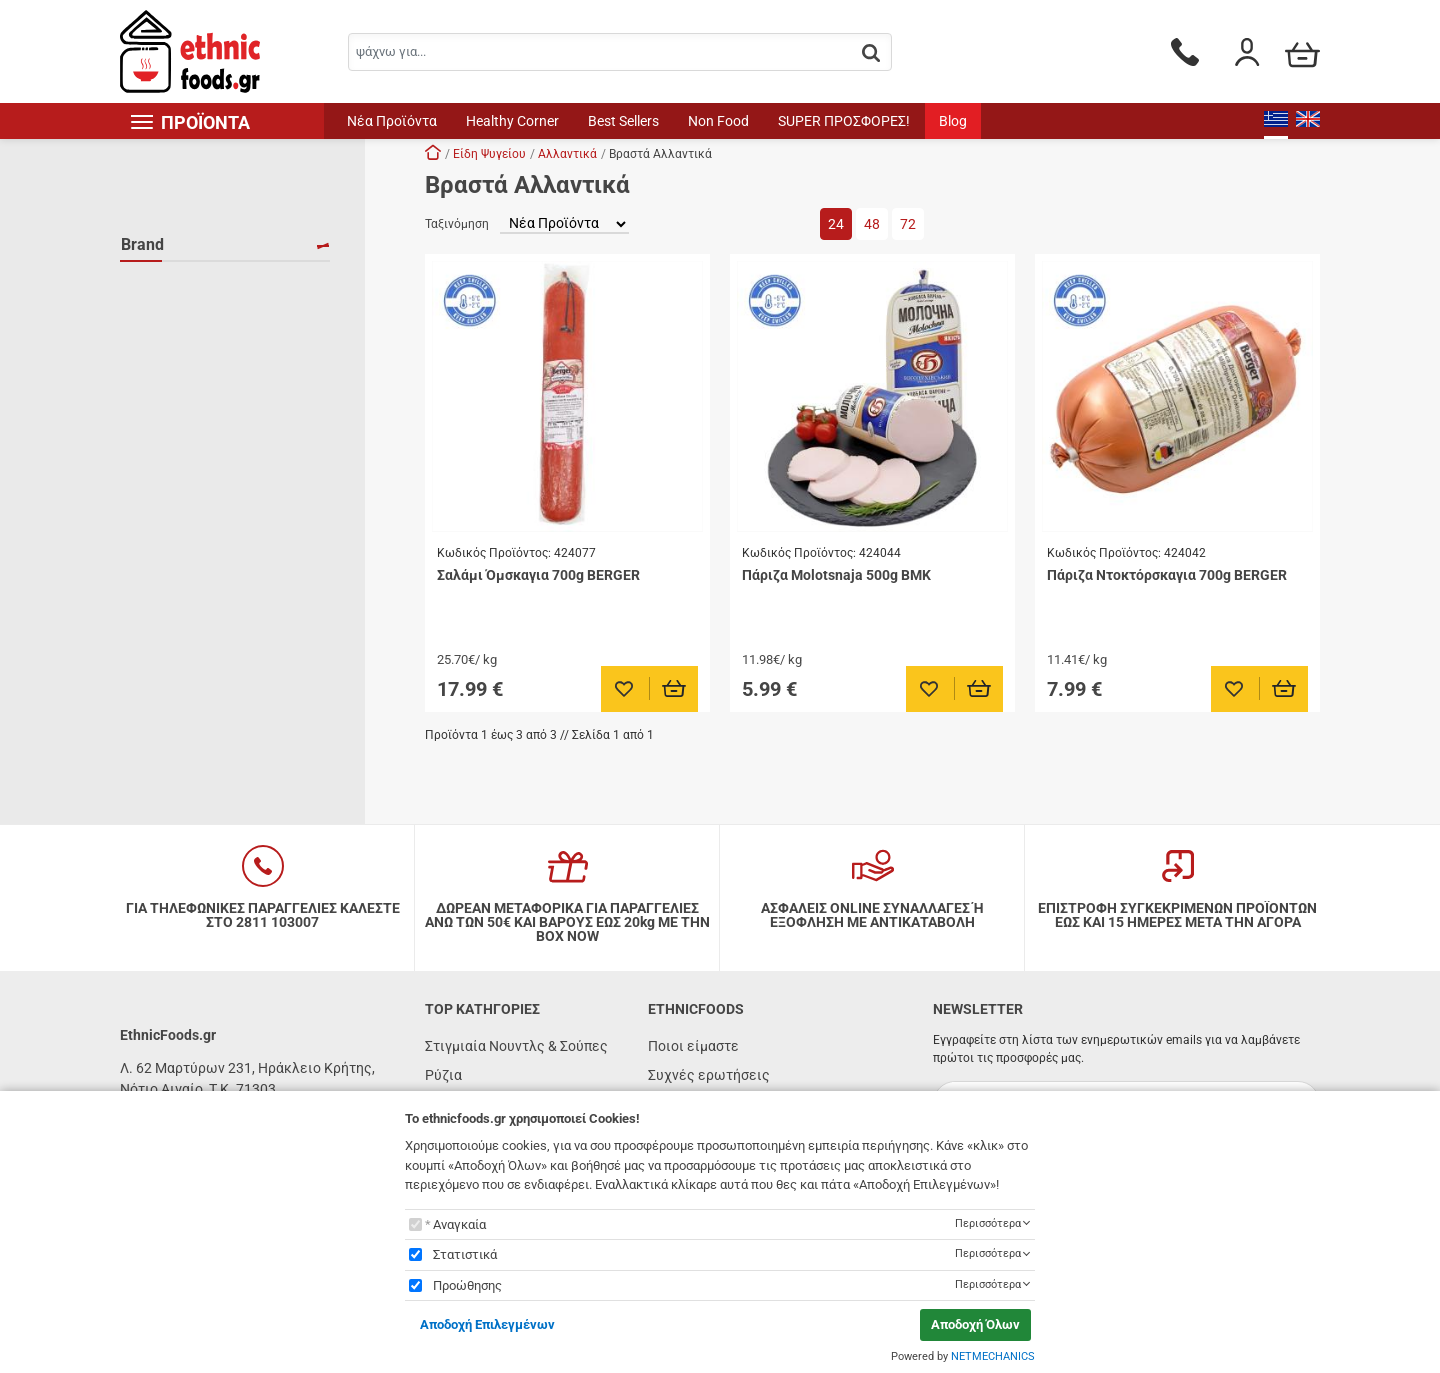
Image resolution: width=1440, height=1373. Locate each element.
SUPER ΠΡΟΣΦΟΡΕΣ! (844, 121)
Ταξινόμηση (457, 224)
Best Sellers (623, 121)
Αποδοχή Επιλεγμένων (487, 1324)
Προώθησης (467, 1285)
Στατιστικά (465, 1254)
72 (908, 224)
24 (836, 224)
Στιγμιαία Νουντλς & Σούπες (516, 1046)
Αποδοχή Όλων (975, 1324)
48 (872, 224)
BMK (160, 316)
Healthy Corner (512, 121)
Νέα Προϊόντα (392, 121)
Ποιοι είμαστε (693, 1046)
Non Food (718, 121)
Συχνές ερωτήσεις (709, 1075)
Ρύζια (443, 1075)
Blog (953, 121)
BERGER (171, 287)
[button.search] (871, 53)
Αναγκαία (459, 1224)
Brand (142, 244)
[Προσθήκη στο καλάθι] (674, 689)
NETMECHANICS (993, 1356)
